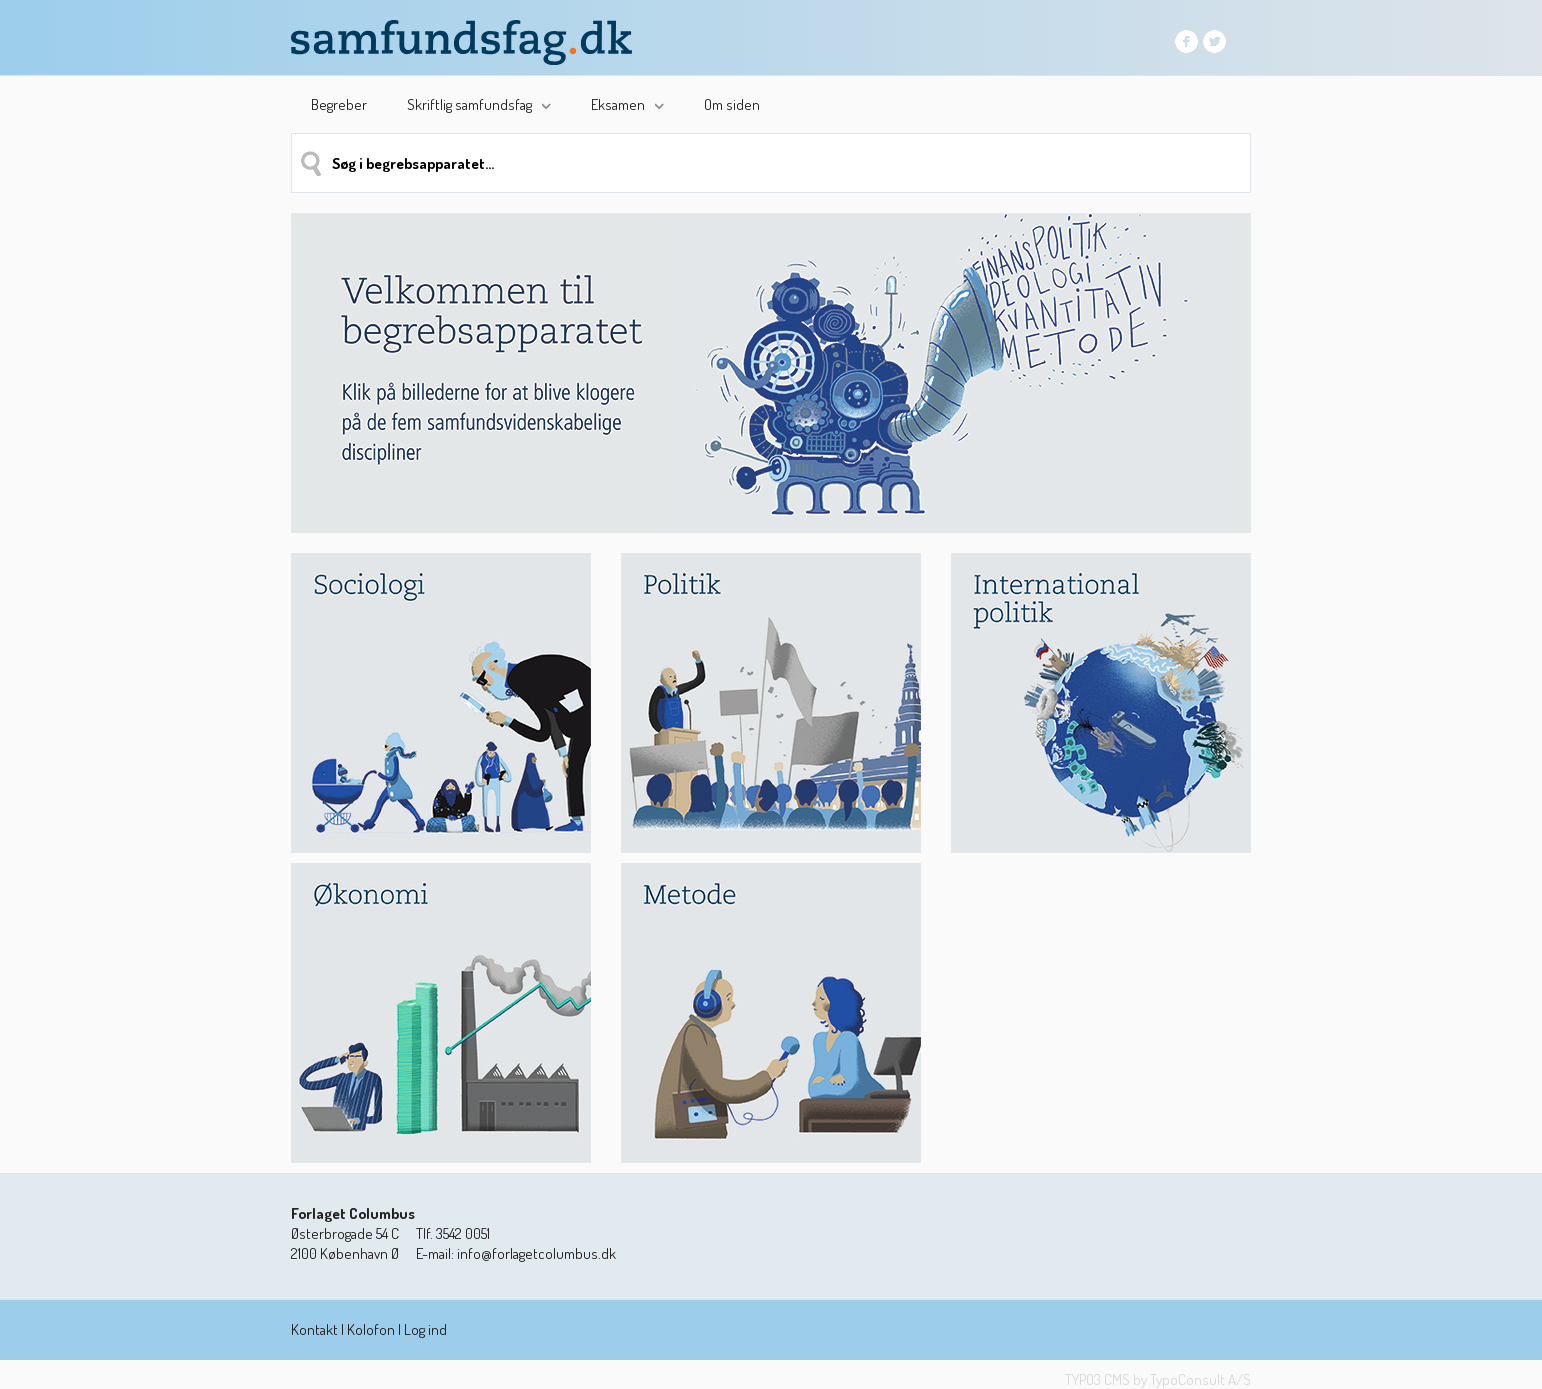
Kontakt (314, 1329)
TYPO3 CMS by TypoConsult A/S (1158, 1379)
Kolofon (371, 1329)
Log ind (425, 1329)
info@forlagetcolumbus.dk (536, 1253)
